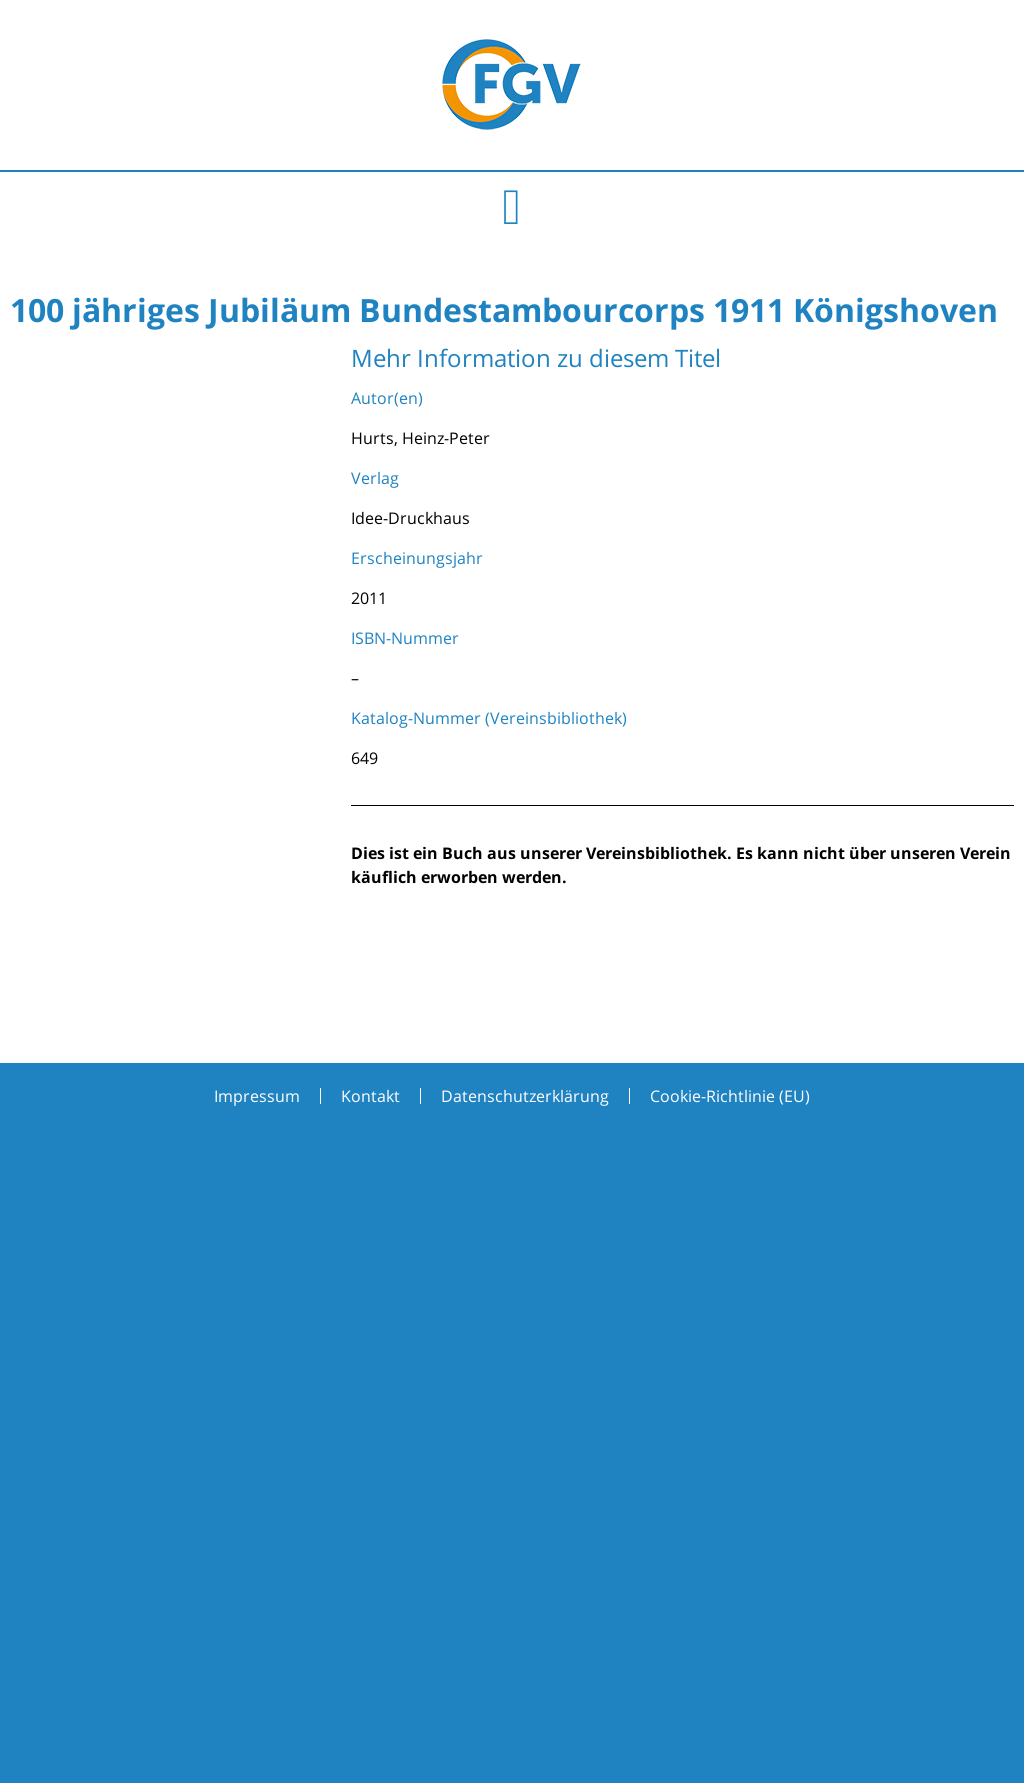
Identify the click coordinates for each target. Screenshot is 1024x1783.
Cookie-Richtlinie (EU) (730, 1096)
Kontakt (370, 1096)
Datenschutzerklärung (525, 1096)
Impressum (257, 1096)
